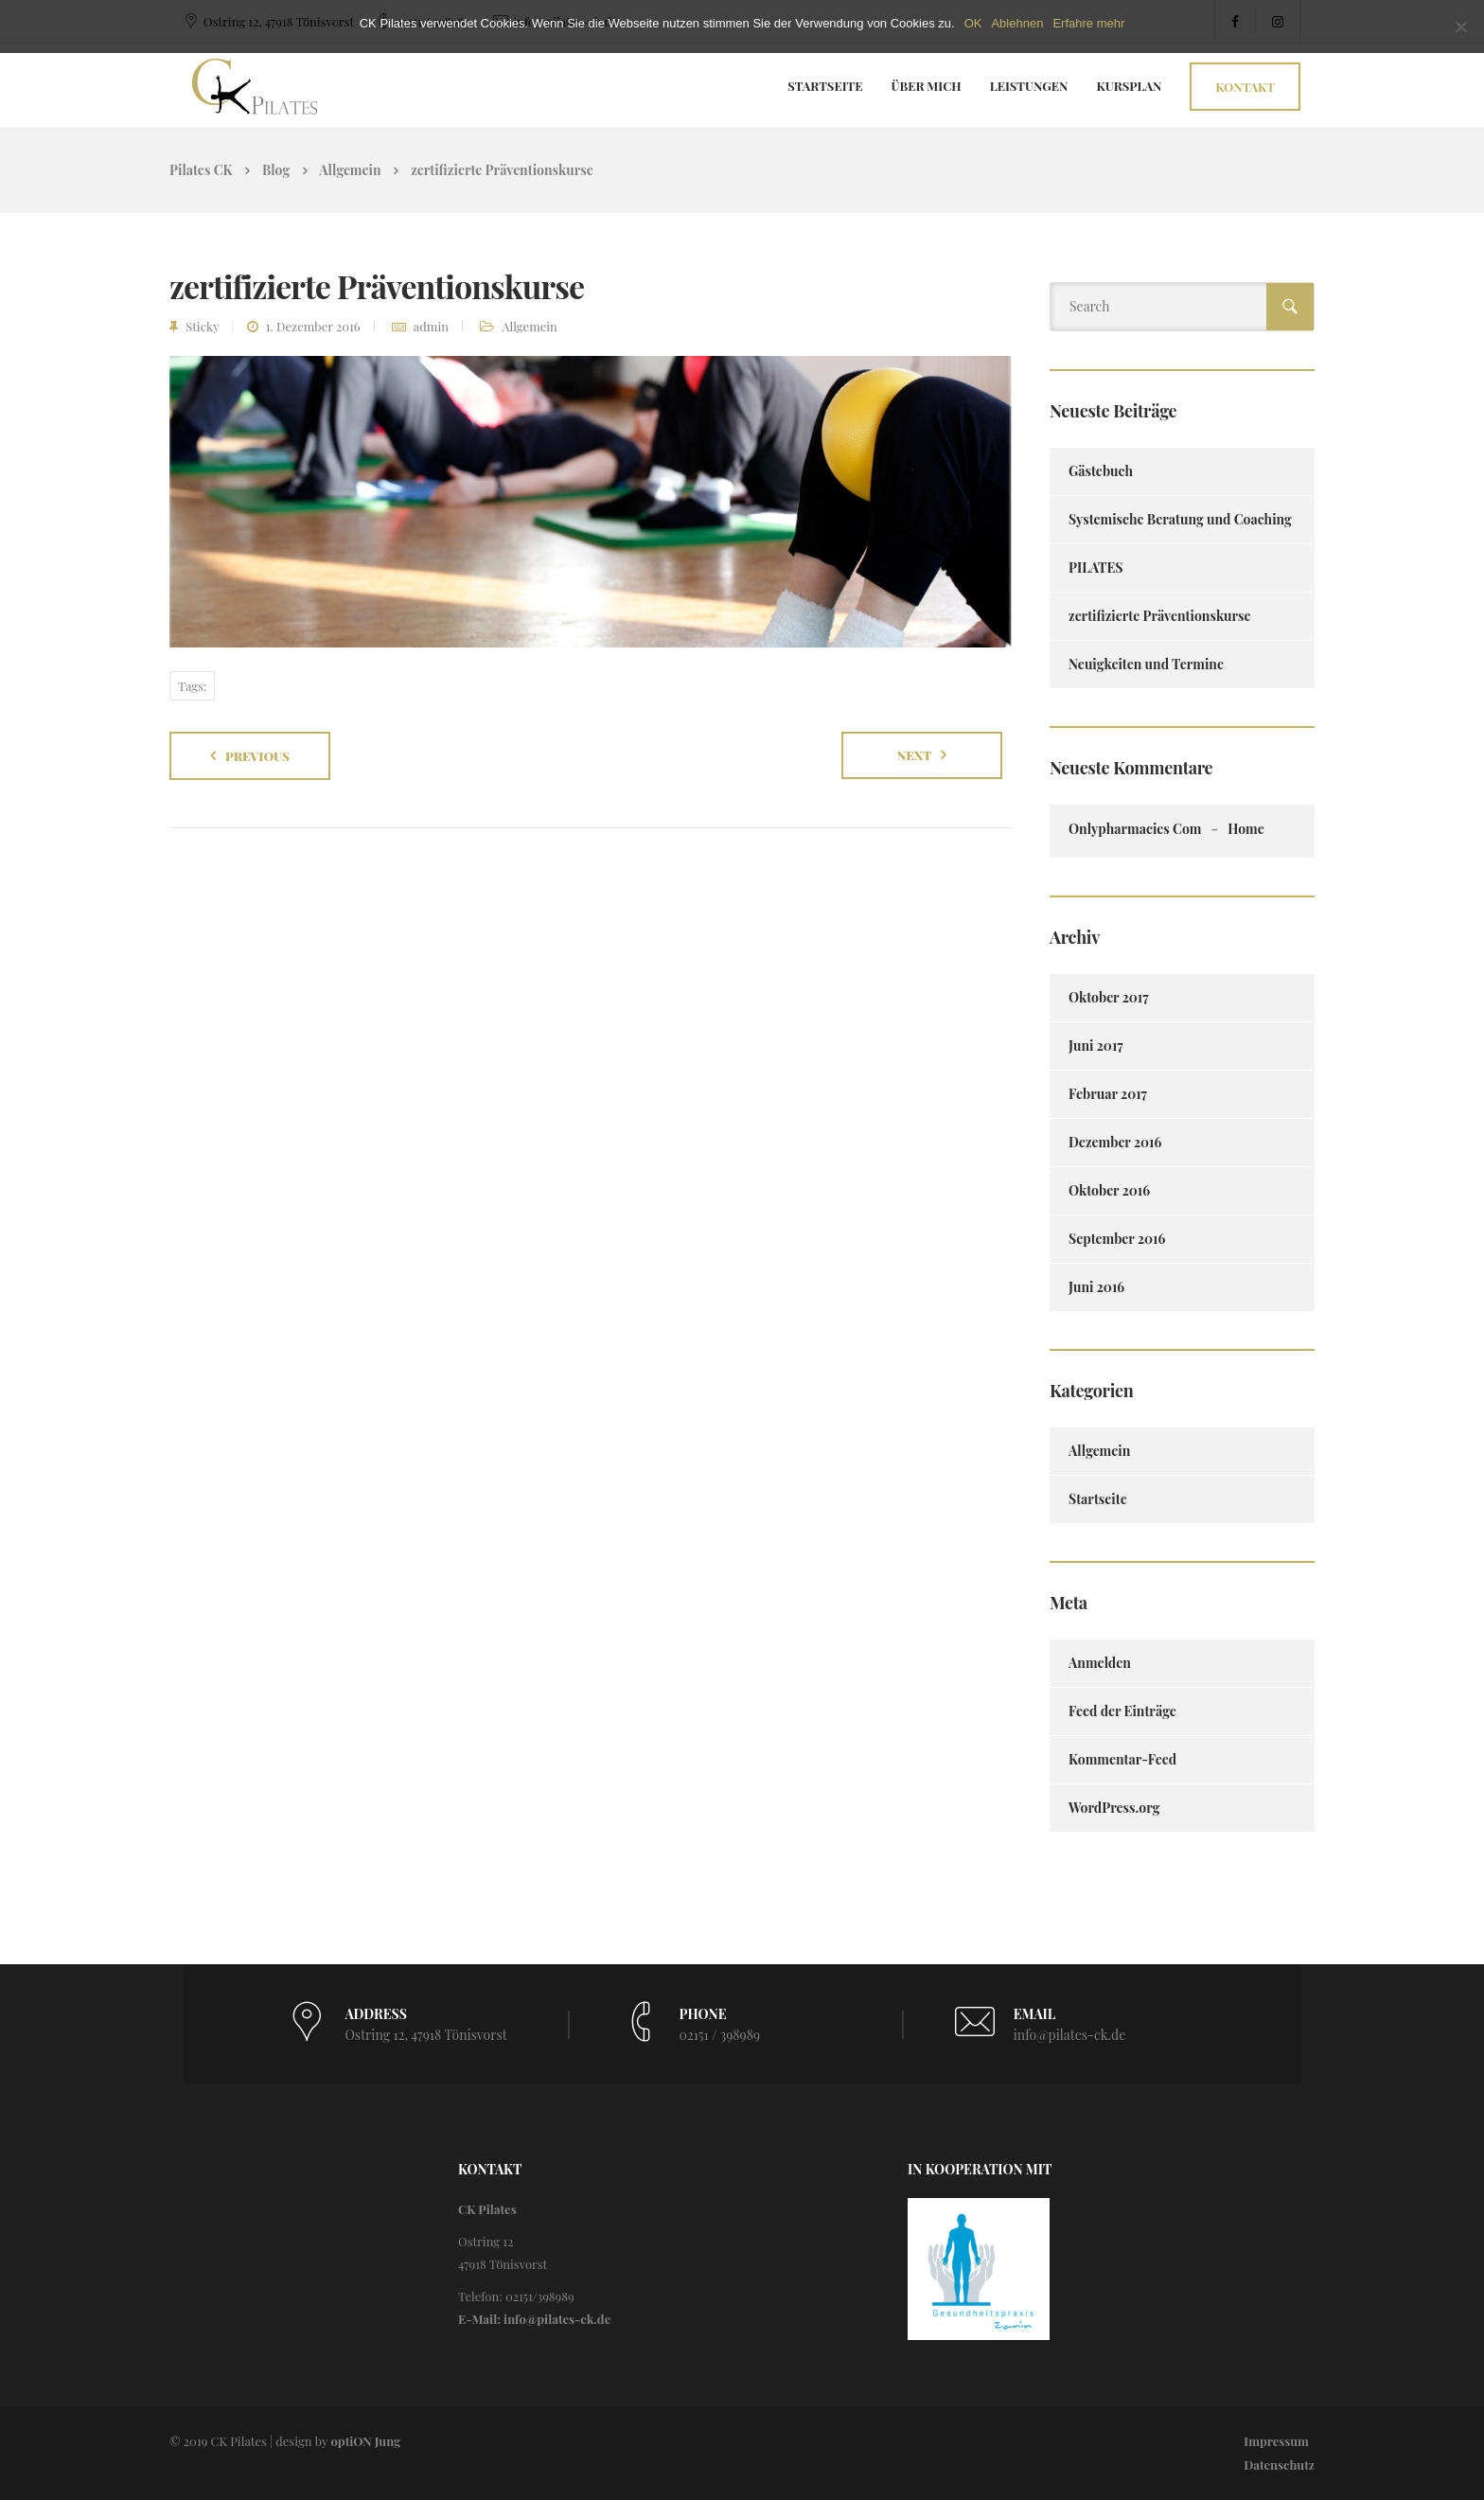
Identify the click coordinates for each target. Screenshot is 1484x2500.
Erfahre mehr (1088, 23)
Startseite (824, 86)
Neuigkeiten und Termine (1146, 664)
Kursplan (1129, 86)
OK (973, 23)
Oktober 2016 (1109, 1190)
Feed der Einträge (1122, 1711)
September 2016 (1117, 1239)
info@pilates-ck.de (1070, 2035)
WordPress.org (1114, 1808)
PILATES (1096, 567)
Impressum (1276, 2441)
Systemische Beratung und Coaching (1180, 519)
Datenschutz (1279, 2464)
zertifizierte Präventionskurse (1160, 616)
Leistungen (1029, 86)
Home (1246, 829)
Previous (257, 756)
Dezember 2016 (1115, 1142)
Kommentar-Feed (1122, 1759)
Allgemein (529, 326)
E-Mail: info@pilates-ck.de (534, 2319)
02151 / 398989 (720, 2035)
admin (431, 326)
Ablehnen (1017, 23)
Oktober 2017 (1109, 997)
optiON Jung (365, 2441)
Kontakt (1245, 87)
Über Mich (927, 86)
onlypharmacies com (1135, 829)
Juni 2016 (1096, 1287)
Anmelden (1100, 1663)
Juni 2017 (1096, 1046)
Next (914, 755)
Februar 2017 (1108, 1094)
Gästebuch (1101, 471)
